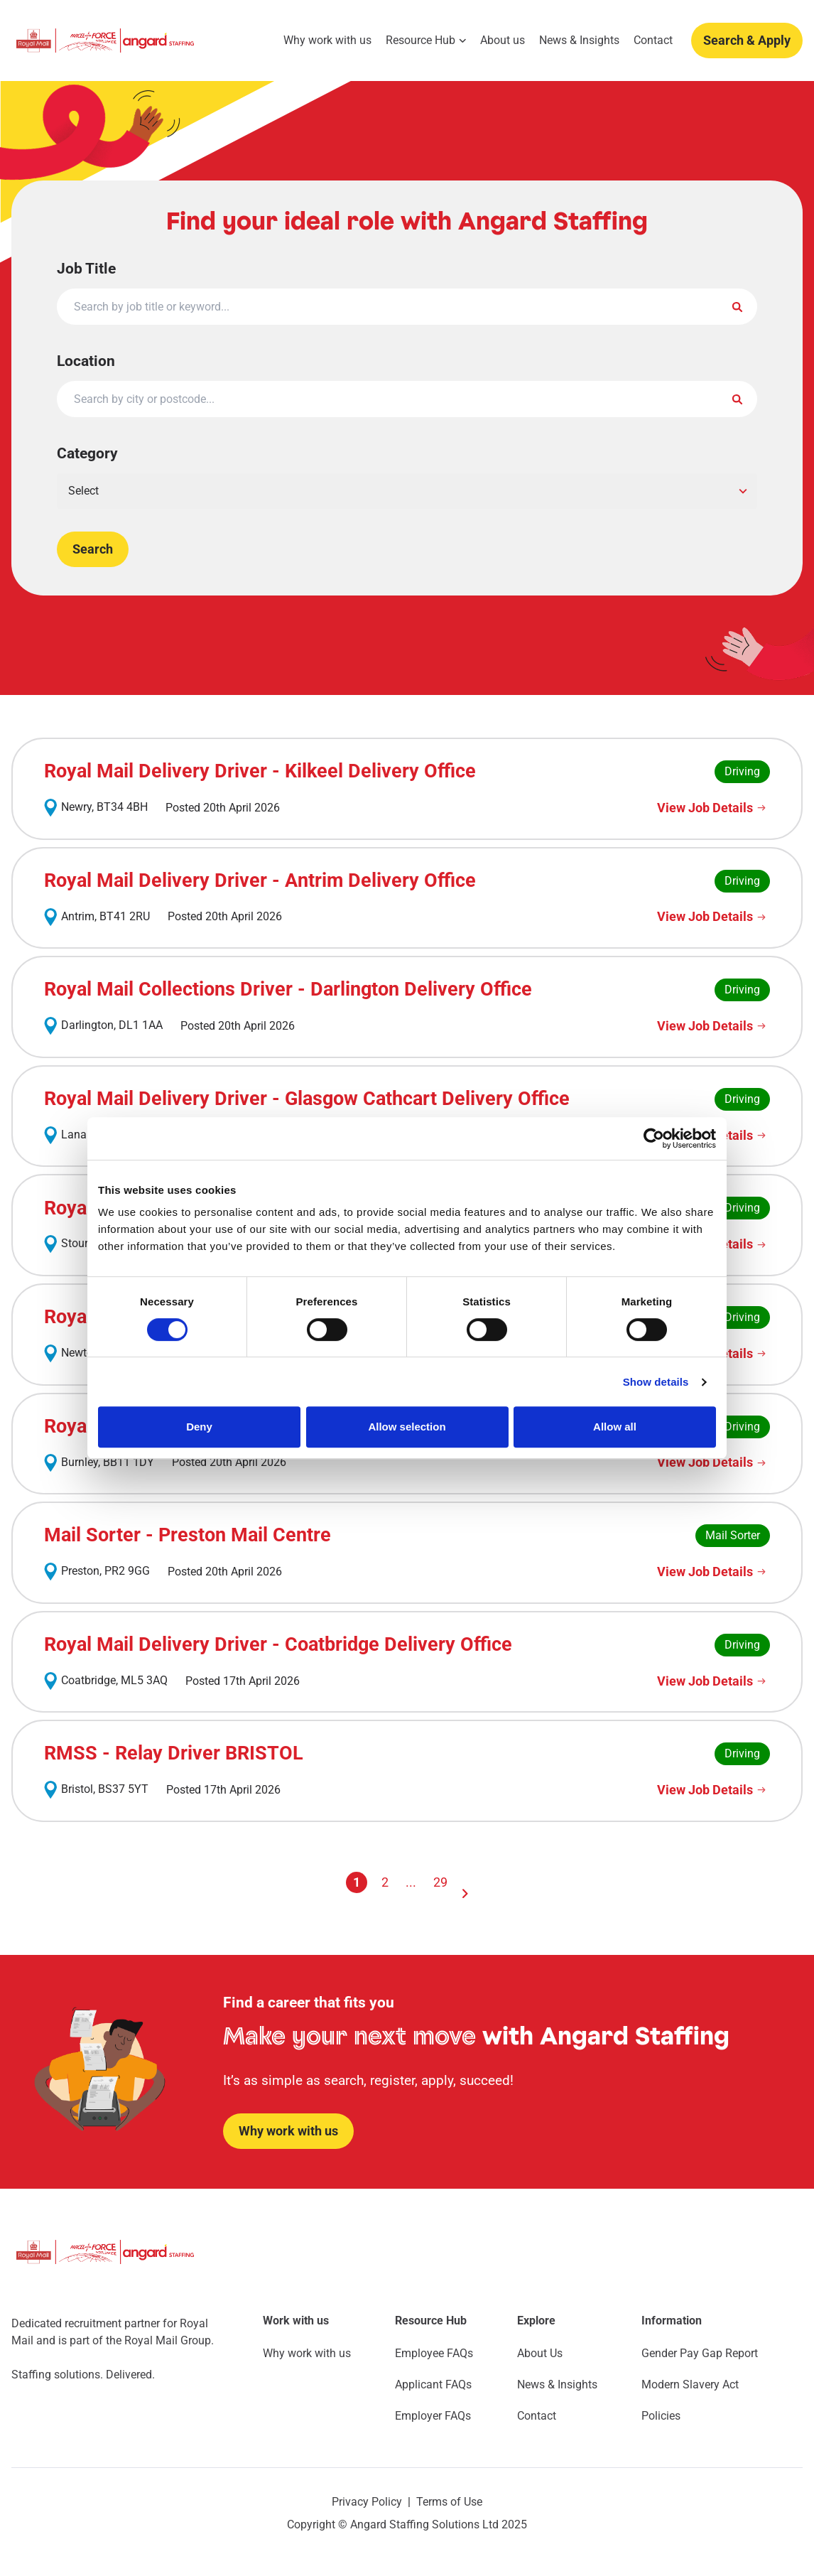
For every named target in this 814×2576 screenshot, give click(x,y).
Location (86, 361)
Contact (653, 40)
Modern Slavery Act (690, 2384)
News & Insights (579, 40)
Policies (660, 2416)
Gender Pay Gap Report (699, 2353)
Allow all (614, 1427)
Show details (656, 1382)
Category (87, 454)
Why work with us (327, 40)
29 (440, 1882)
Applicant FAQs (433, 2384)
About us (502, 40)
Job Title (86, 269)
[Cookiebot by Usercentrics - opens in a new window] (654, 1138)
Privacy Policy (367, 2501)
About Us (540, 2353)
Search (92, 548)
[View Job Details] (713, 808)
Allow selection (406, 1427)
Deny (199, 1427)
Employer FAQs (433, 2416)
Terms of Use (449, 2501)
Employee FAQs (434, 2353)
